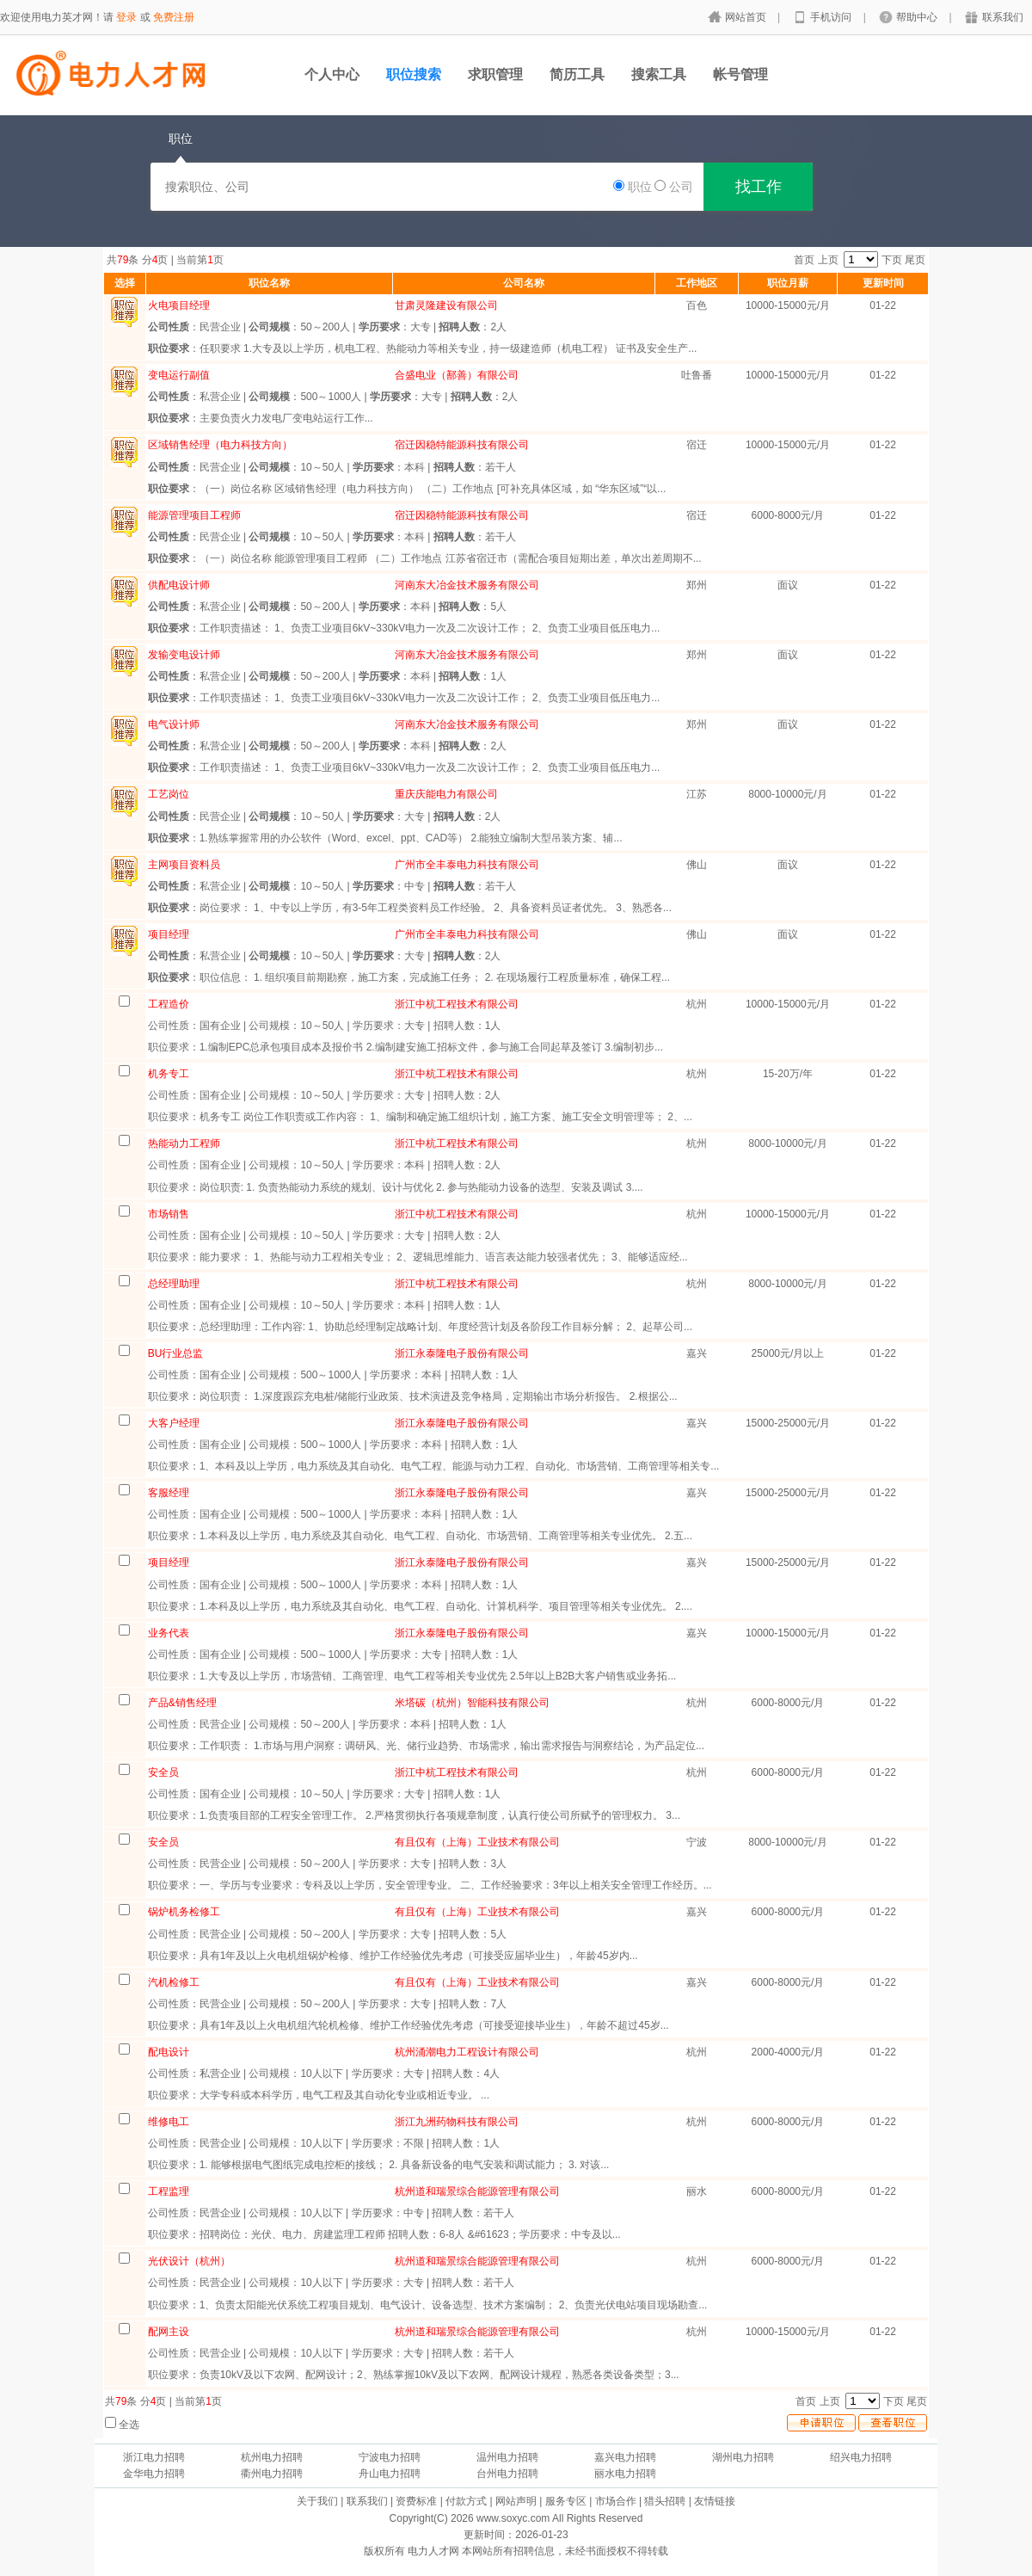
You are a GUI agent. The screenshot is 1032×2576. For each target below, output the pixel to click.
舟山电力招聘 (390, 2474)
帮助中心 (918, 17)
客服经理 (168, 1493)
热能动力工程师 (184, 1143)
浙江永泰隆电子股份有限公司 (462, 1353)
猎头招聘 (664, 2501)
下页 (892, 260)
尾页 (915, 260)
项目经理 (168, 1562)
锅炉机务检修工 (184, 1912)
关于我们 (317, 2501)
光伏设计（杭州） (189, 2261)
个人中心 (331, 74)
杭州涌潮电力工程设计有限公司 (467, 2052)
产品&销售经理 (182, 1703)
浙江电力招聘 (154, 2457)
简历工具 (577, 74)
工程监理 (168, 2191)
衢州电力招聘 (272, 2474)
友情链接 (714, 2501)
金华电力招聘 (154, 2474)
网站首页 (747, 17)
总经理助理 (174, 1284)
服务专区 (566, 2501)
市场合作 (615, 2501)
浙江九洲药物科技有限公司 (457, 2122)
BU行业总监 (176, 1353)
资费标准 (416, 2501)
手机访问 (832, 17)
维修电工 (168, 2122)
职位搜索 (413, 74)
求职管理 (495, 74)
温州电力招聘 (507, 2457)
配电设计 (168, 2052)
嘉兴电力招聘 (625, 2457)
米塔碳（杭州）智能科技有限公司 (472, 1703)
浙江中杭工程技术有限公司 (457, 1004)
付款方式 (466, 2501)
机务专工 (168, 1074)
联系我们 (1002, 17)
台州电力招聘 (507, 2474)
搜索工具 (658, 74)
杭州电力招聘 (272, 2457)
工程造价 (168, 1004)
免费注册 (173, 17)
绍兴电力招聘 (861, 2457)
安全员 (163, 1772)
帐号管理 (740, 74)
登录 (126, 17)
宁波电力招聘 (390, 2457)
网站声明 (516, 2501)
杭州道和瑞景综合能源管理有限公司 (477, 2191)
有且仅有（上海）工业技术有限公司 (477, 1842)
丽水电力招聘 (625, 2474)
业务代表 (168, 1633)
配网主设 (168, 2332)
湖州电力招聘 (743, 2457)
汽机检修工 (174, 1982)
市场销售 (168, 1214)
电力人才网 (433, 2551)
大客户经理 (174, 1423)
